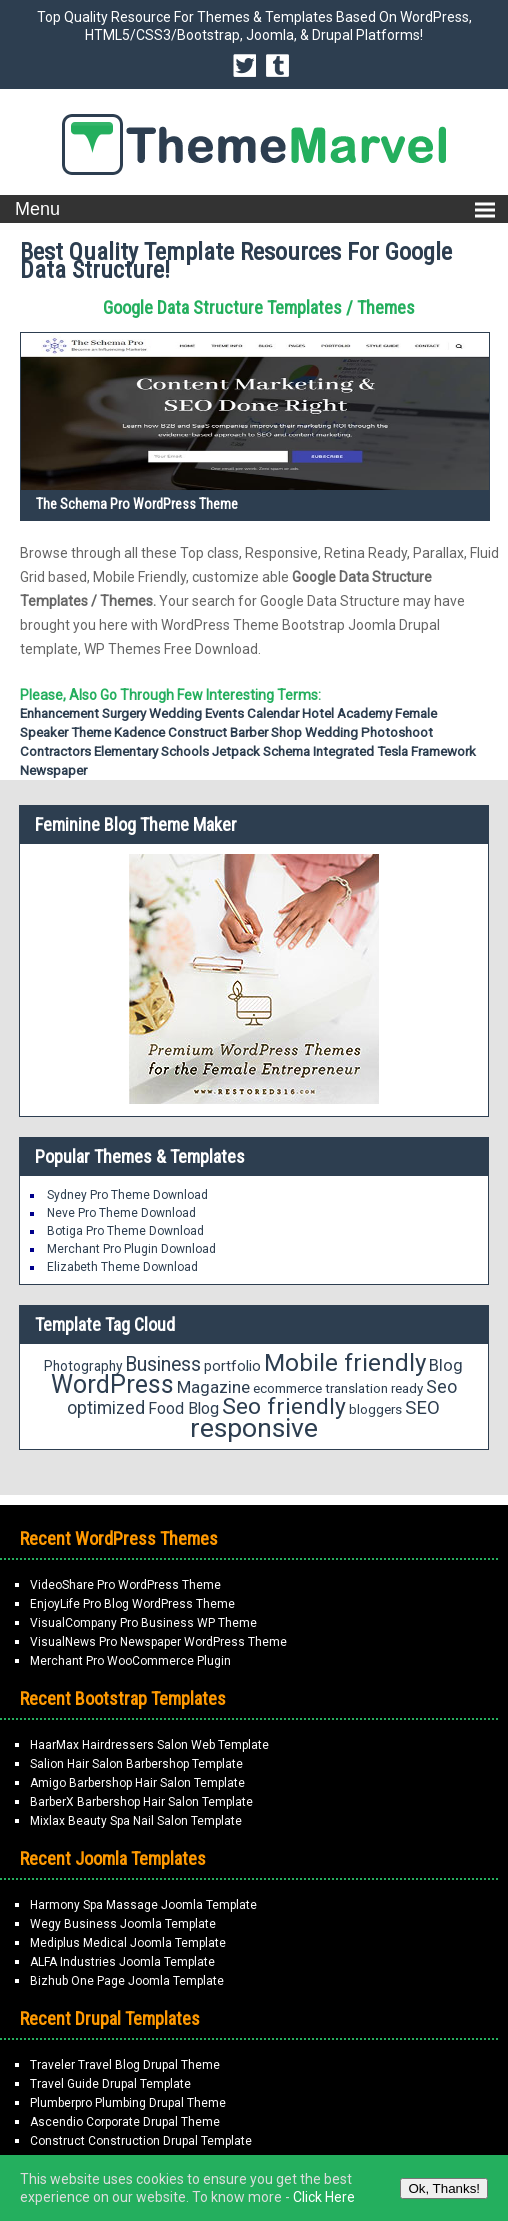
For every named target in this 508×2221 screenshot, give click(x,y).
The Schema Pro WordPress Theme (137, 504)
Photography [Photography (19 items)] (83, 1366)
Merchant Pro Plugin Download (131, 1249)
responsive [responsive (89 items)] (254, 1428)
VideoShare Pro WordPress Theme (125, 1585)
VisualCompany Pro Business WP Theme (143, 1623)
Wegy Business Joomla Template (123, 1924)
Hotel (318, 713)
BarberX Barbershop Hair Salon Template (141, 1802)
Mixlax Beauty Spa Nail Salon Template (136, 1821)
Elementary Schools (151, 751)
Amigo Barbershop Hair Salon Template (137, 1783)
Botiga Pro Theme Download (125, 1231)
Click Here (324, 2197)
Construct (197, 732)
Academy (364, 713)
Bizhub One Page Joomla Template (127, 1981)
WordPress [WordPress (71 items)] (112, 1384)
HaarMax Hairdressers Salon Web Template (149, 1745)
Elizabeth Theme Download (122, 1267)
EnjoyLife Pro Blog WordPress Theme (132, 1604)
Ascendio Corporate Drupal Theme (125, 2122)
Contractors (55, 751)
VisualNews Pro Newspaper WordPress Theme (158, 1642)
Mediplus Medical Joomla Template (128, 1943)
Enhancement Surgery (83, 713)
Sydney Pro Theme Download (127, 1195)
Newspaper (53, 770)
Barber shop (266, 732)
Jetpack (236, 751)
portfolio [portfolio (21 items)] (232, 1366)
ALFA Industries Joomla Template (122, 1962)
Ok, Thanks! (444, 2188)
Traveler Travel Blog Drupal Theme (125, 2065)
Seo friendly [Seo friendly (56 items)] (284, 1406)
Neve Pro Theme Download (121, 1213)
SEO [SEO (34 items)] (422, 1408)
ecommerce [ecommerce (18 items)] (287, 1388)
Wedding (175, 713)
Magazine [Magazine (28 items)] (213, 1387)
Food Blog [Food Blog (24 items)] (183, 1408)
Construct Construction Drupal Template (141, 2141)
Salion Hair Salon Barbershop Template (136, 1764)
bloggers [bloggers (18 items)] (375, 1409)
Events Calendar (252, 713)
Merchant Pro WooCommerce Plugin (130, 1661)
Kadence (139, 732)
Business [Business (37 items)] (163, 1364)
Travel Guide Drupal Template (110, 2084)
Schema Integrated (318, 751)
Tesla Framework (426, 751)
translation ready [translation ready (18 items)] (374, 1388)
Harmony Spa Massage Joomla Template (143, 1905)
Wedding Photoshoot (369, 732)
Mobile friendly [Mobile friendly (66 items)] (345, 1362)
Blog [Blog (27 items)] (446, 1365)
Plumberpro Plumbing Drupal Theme (128, 2103)
